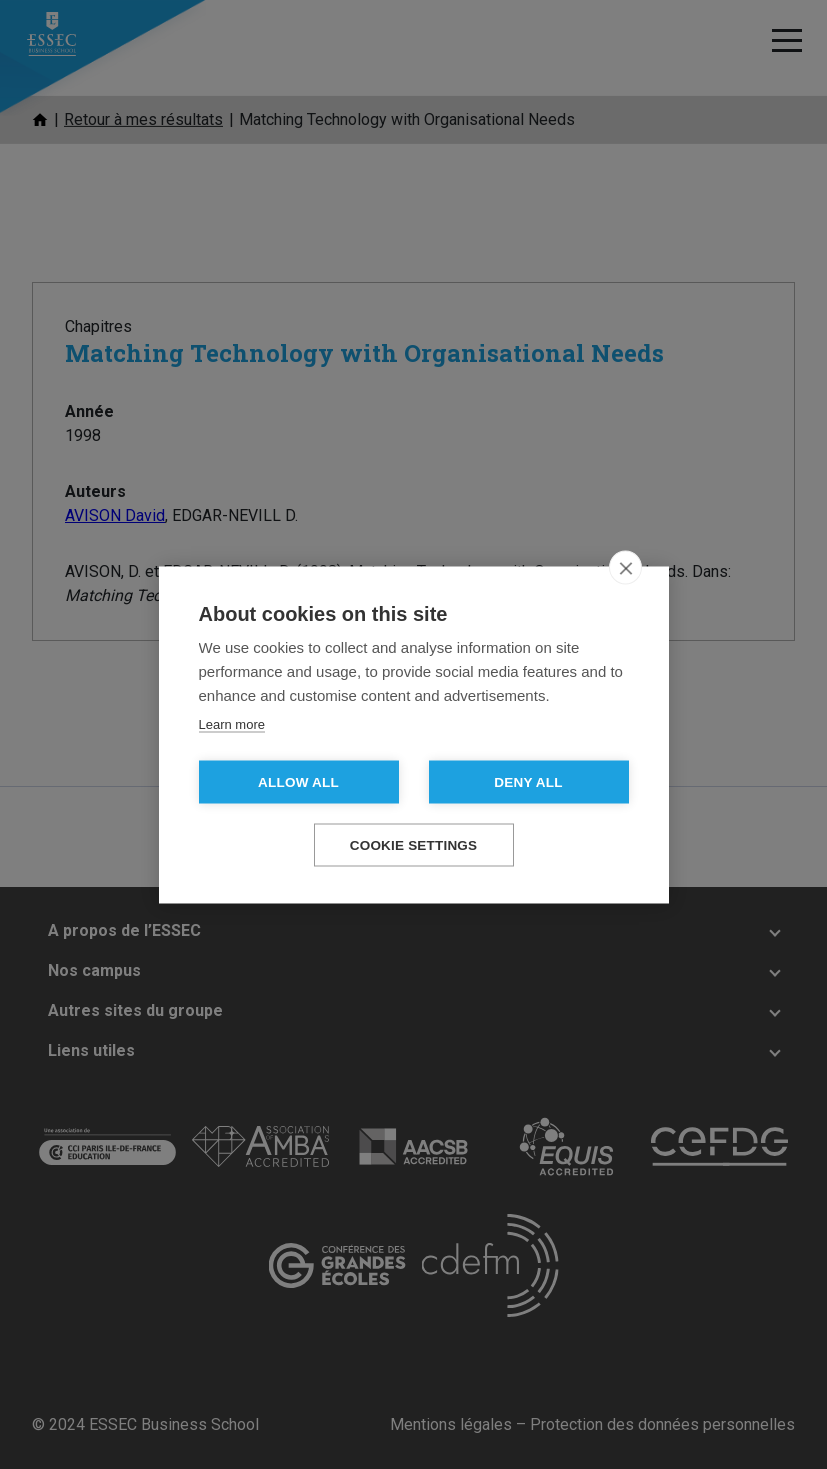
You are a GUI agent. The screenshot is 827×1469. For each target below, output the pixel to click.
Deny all (528, 781)
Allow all (298, 781)
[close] (625, 567)
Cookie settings (414, 844)
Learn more (232, 723)
